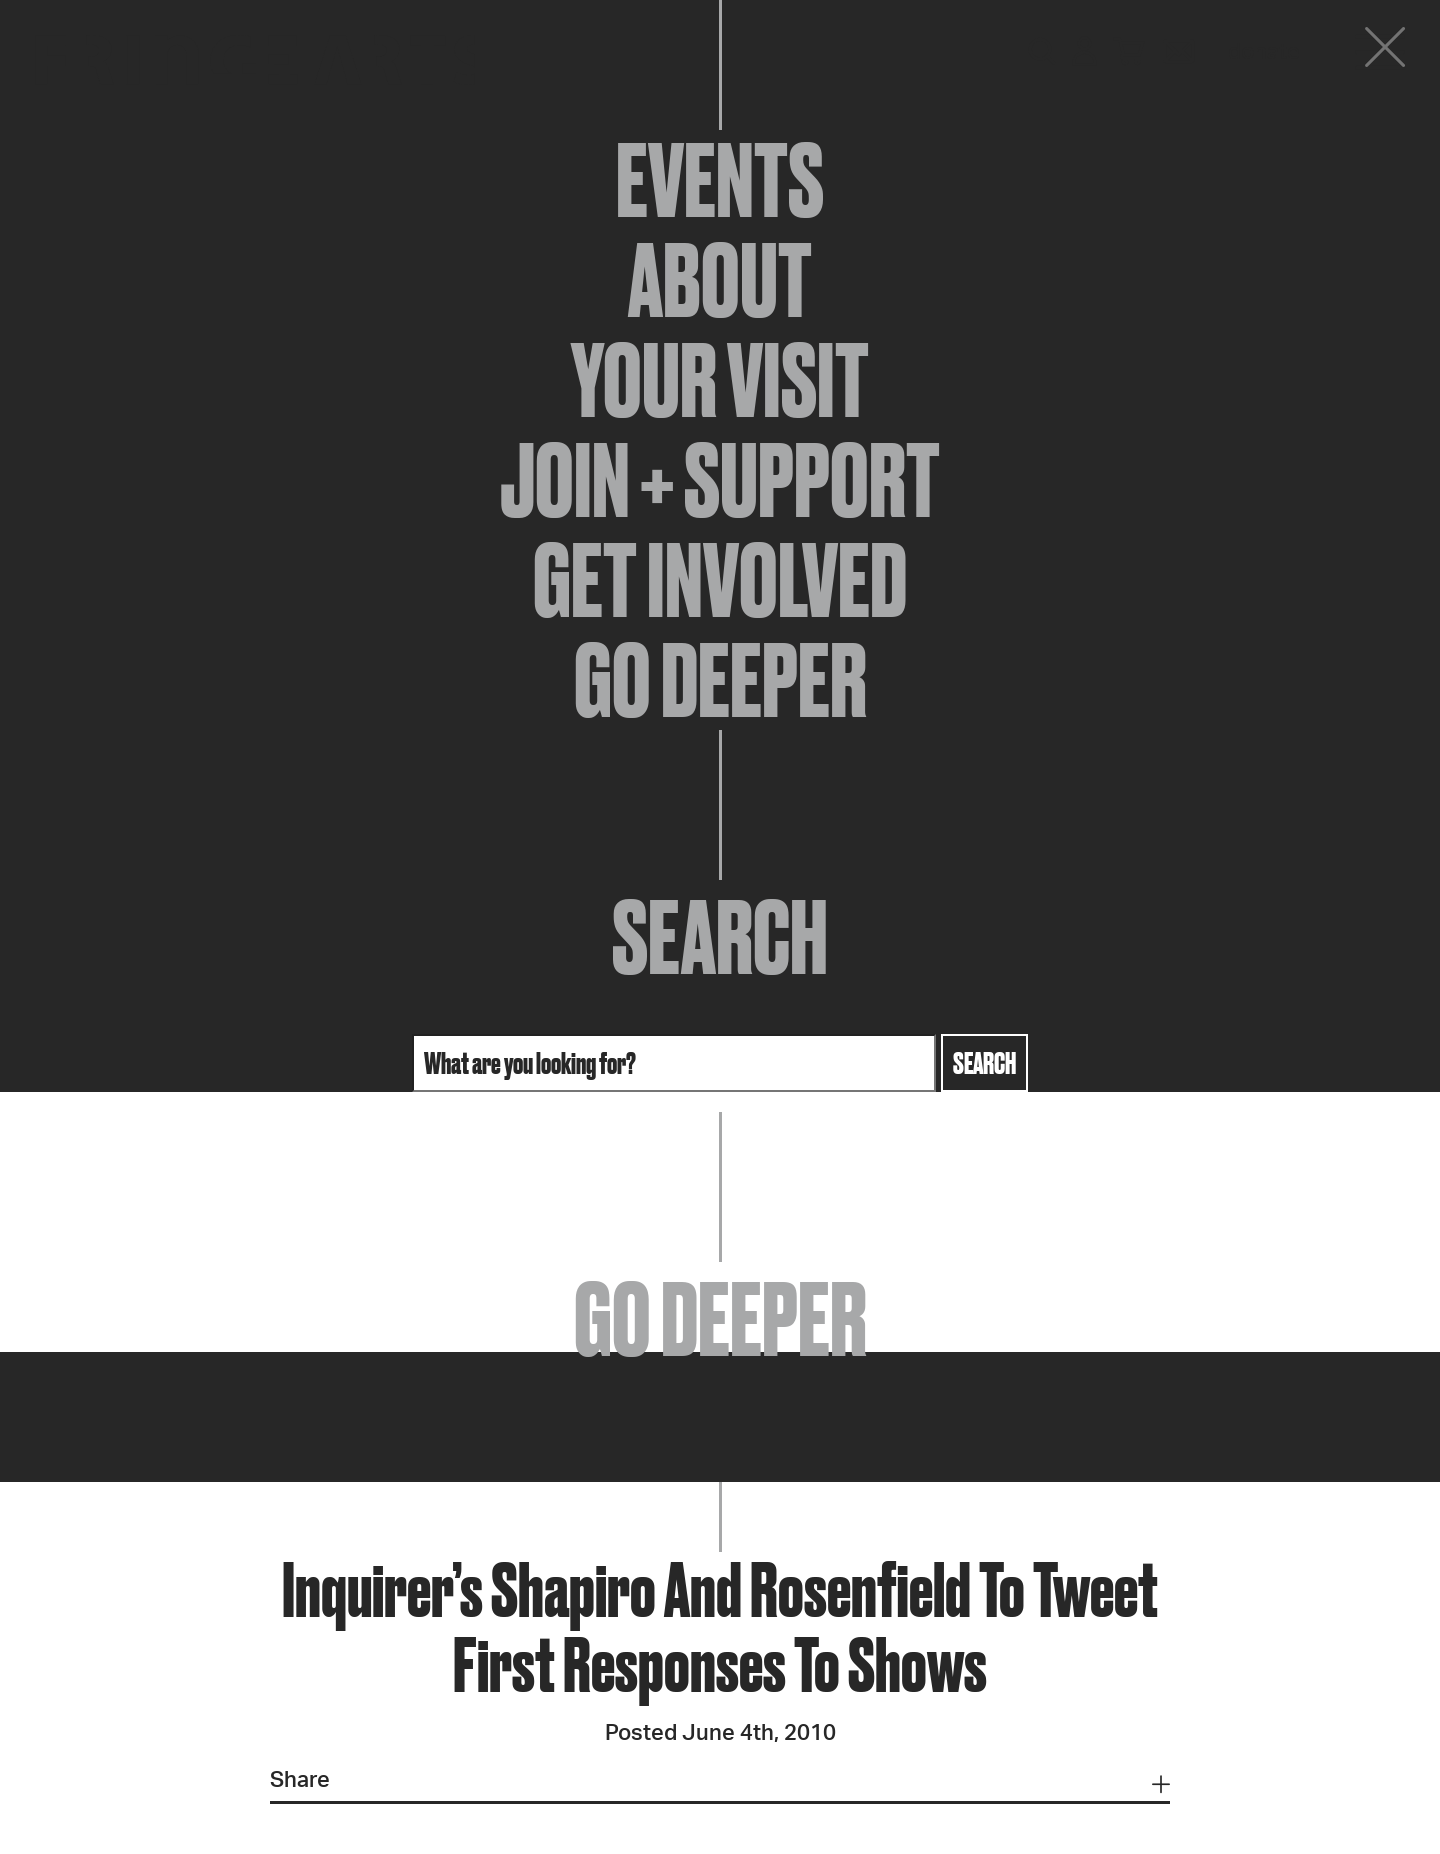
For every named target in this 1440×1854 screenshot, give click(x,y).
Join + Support (720, 480)
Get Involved (720, 580)
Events (720, 180)
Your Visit (720, 380)
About (720, 280)
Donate (1264, 52)
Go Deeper (720, 680)
